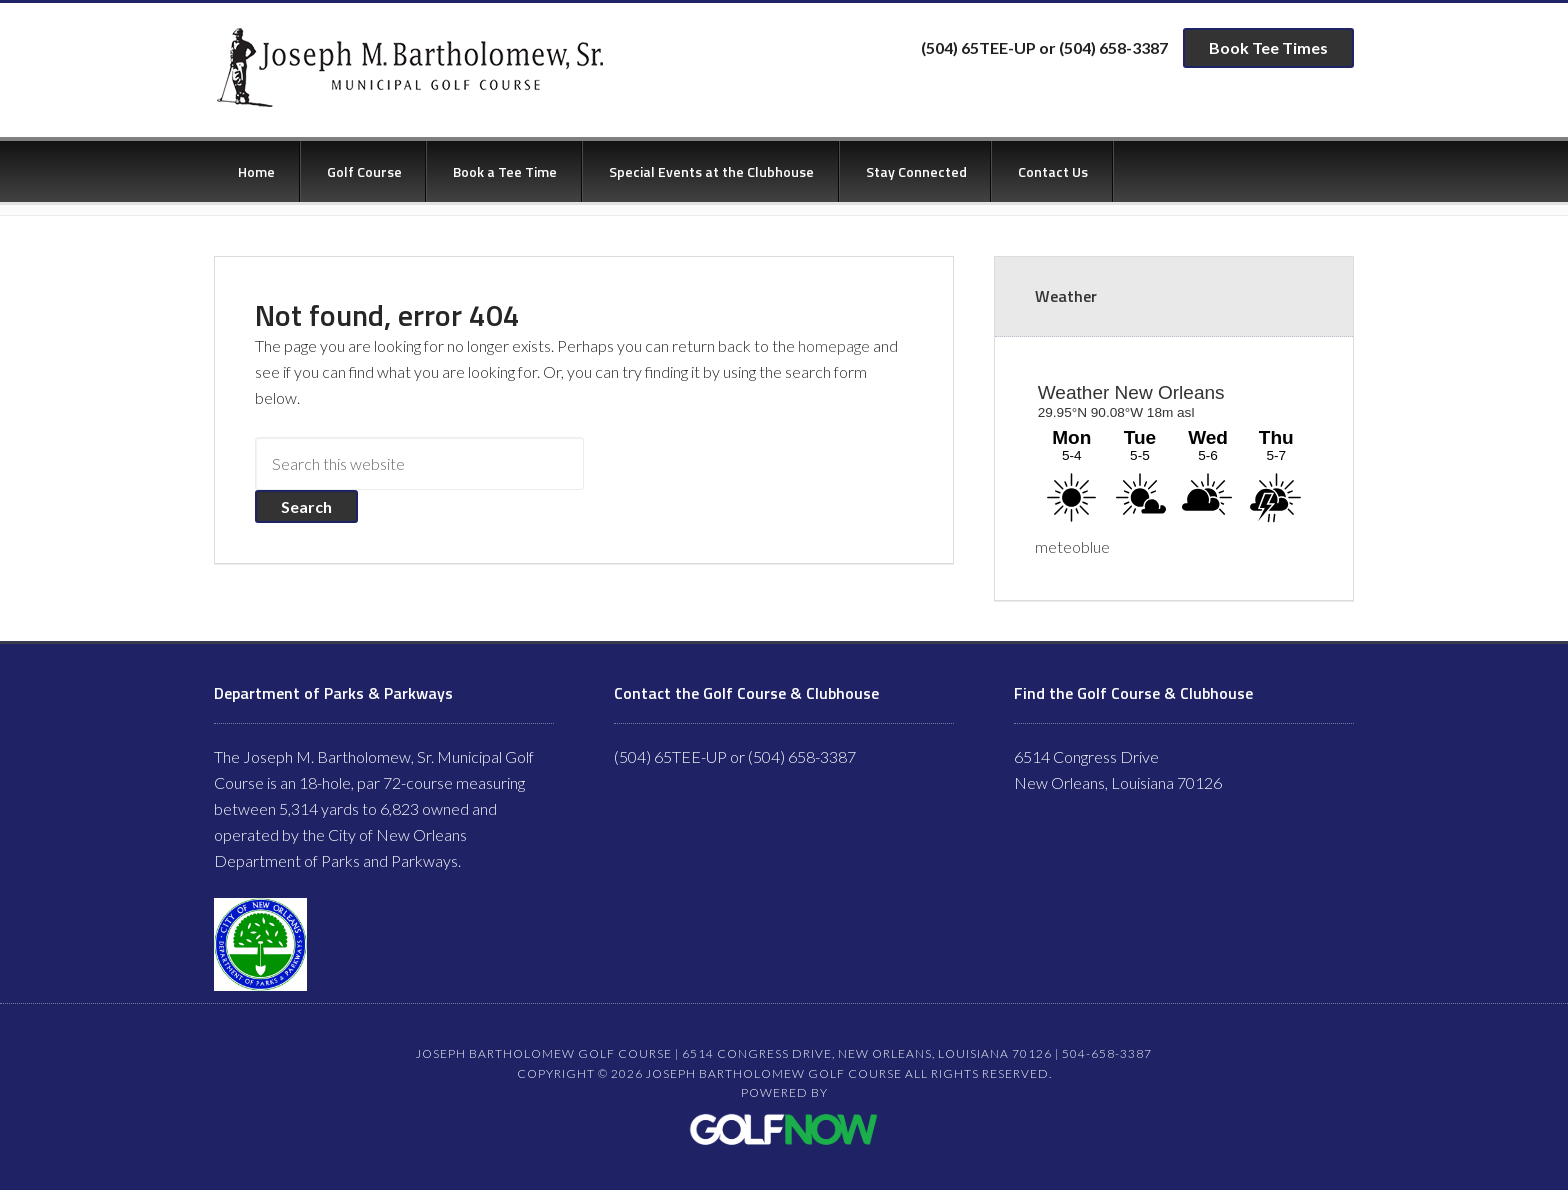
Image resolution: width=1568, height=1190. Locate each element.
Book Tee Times (1268, 47)
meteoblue (1072, 546)
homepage (834, 345)
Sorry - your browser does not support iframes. (1174, 452)
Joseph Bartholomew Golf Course (407, 68)
